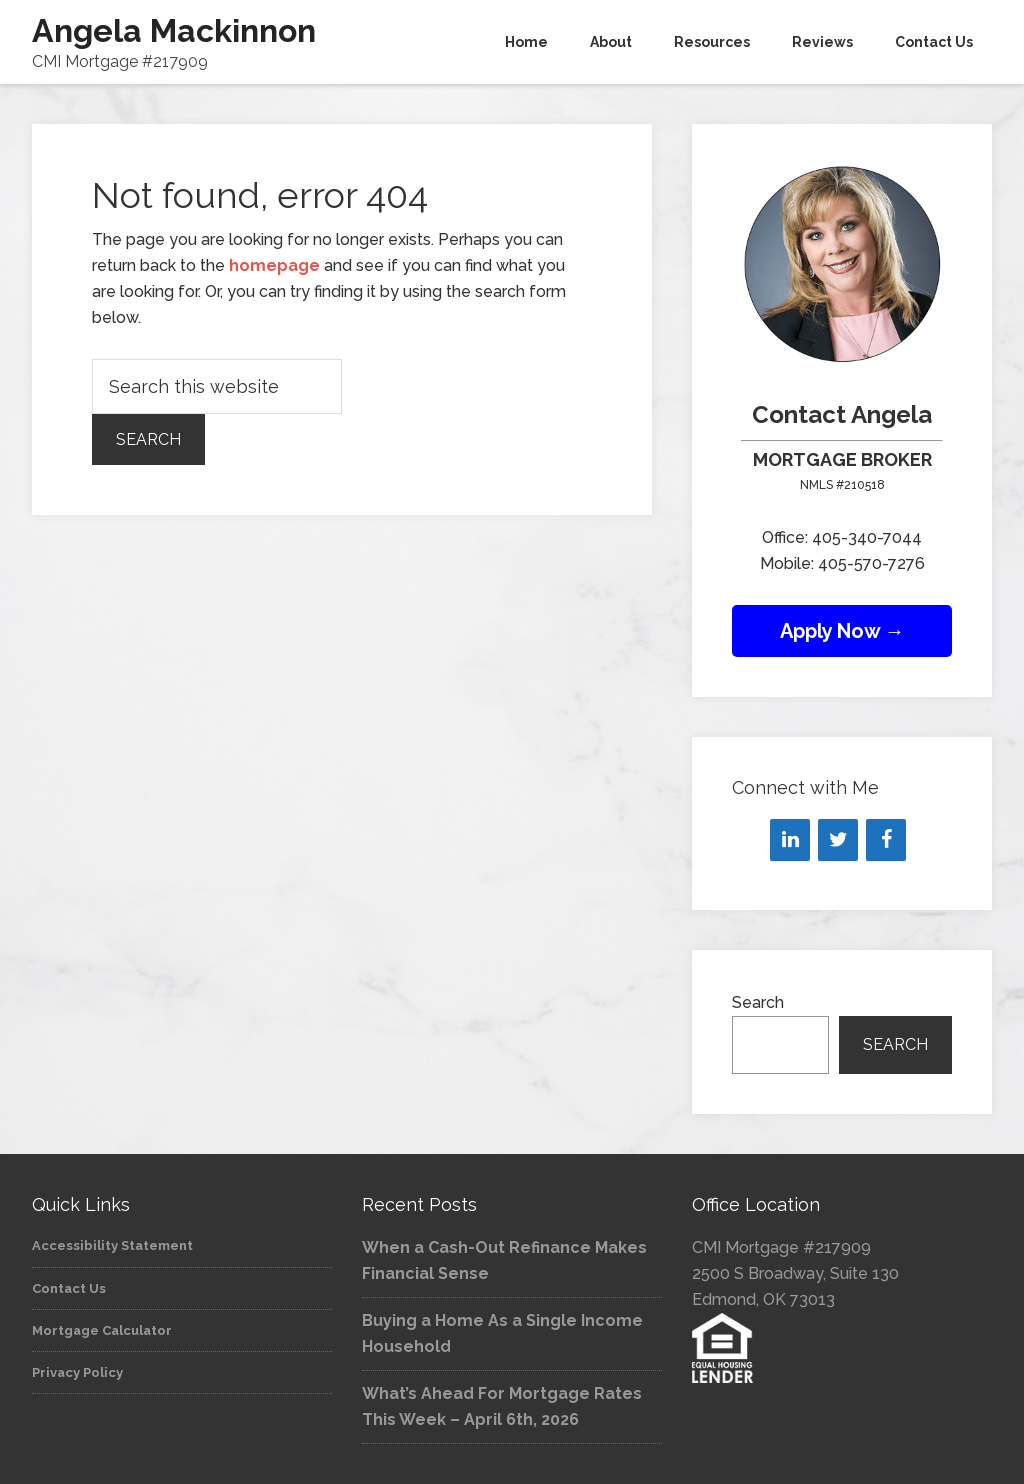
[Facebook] (886, 840)
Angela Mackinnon (174, 30)
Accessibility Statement (112, 1245)
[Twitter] (838, 840)
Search (758, 1002)
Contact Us (69, 1288)
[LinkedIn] (790, 840)
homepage (274, 265)
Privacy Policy (77, 1372)
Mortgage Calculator (102, 1330)
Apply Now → (842, 631)
